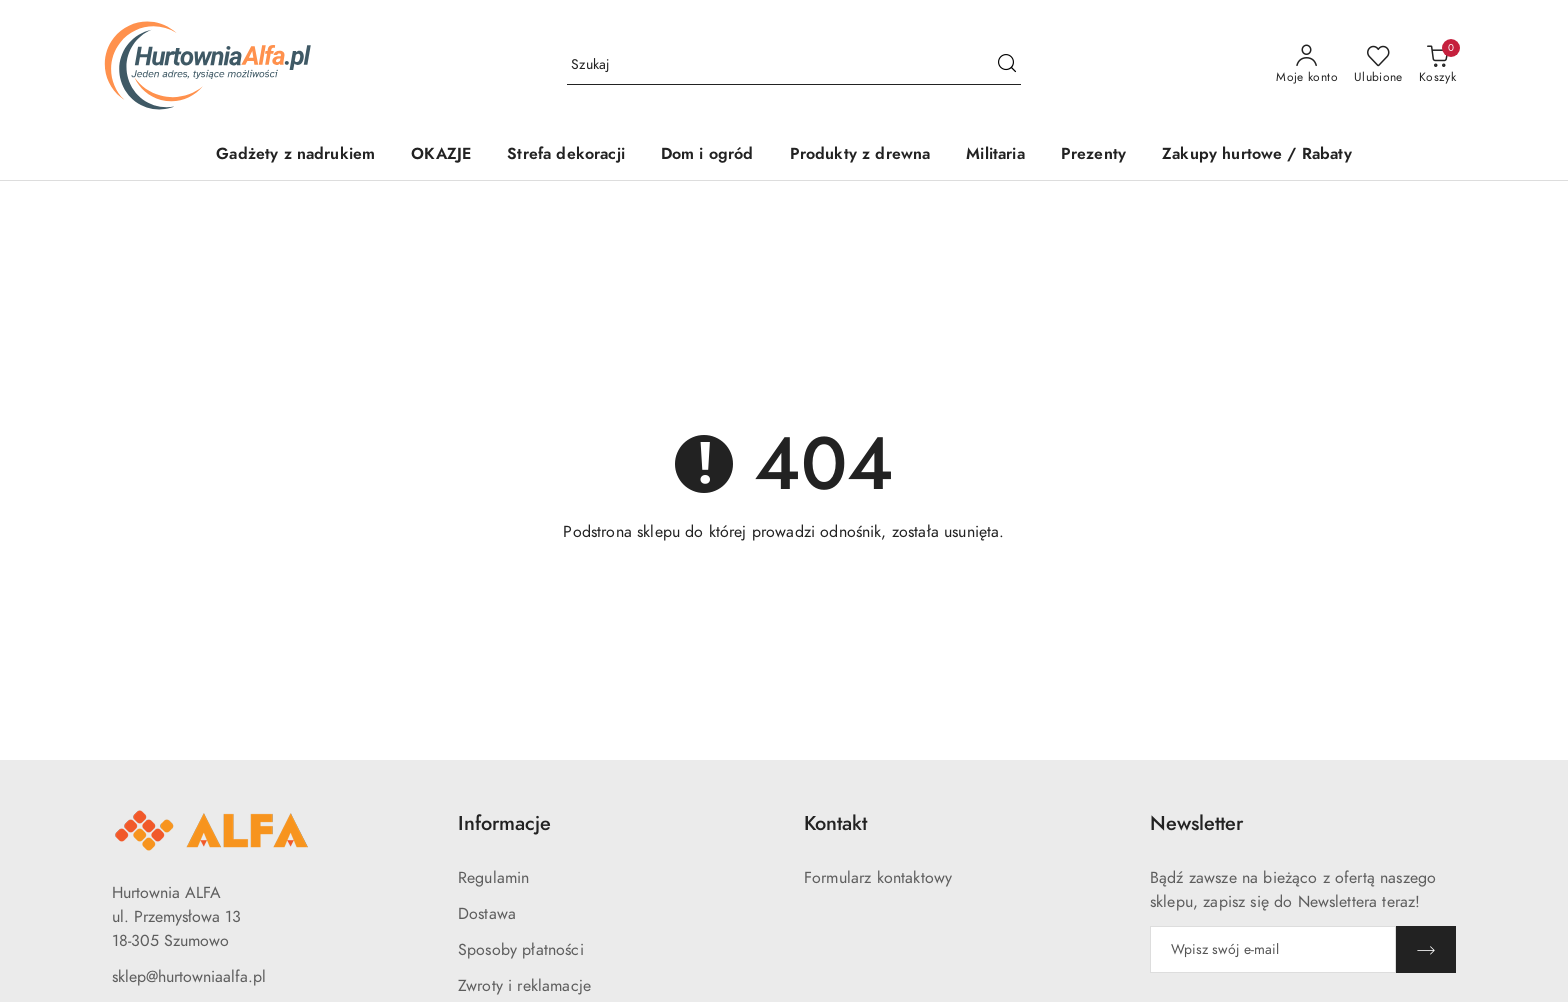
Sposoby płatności (521, 950)
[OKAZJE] (441, 155)
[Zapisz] (1426, 949)
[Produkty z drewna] (860, 155)
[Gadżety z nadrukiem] (295, 155)
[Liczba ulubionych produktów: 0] (1378, 65)
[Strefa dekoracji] (566, 155)
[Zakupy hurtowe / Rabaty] (1257, 155)
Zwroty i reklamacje (524, 986)
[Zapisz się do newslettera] (1273, 949)
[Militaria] (995, 155)
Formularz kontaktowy (878, 878)
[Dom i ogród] (707, 155)
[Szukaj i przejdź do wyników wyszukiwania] (1007, 65)
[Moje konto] (1307, 65)
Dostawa (487, 914)
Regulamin (493, 878)
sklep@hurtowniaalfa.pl (189, 977)
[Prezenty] (1093, 155)
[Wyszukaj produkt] (794, 64)
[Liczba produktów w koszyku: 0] (1437, 65)
